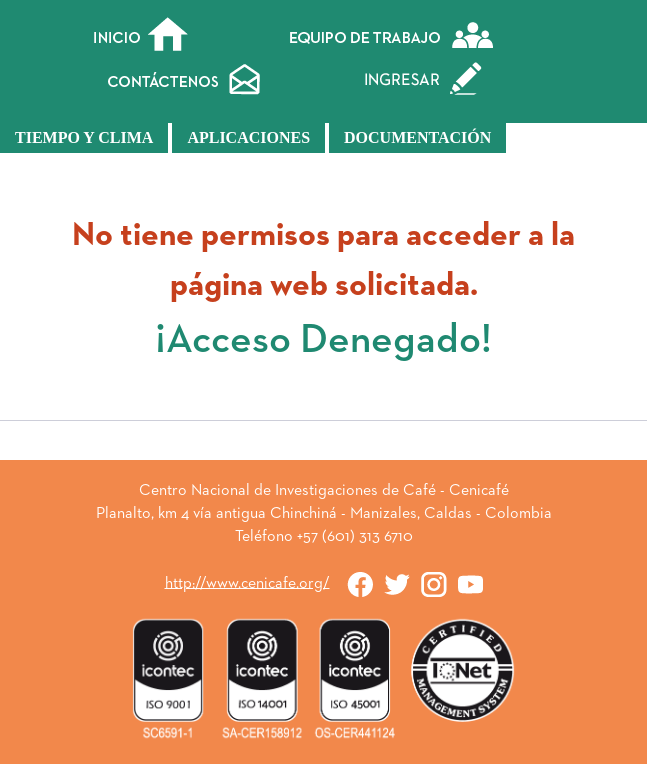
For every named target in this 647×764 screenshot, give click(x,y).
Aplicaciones (248, 137)
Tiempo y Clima (84, 137)
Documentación (417, 137)
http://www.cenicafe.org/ (247, 583)
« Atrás (324, 448)
